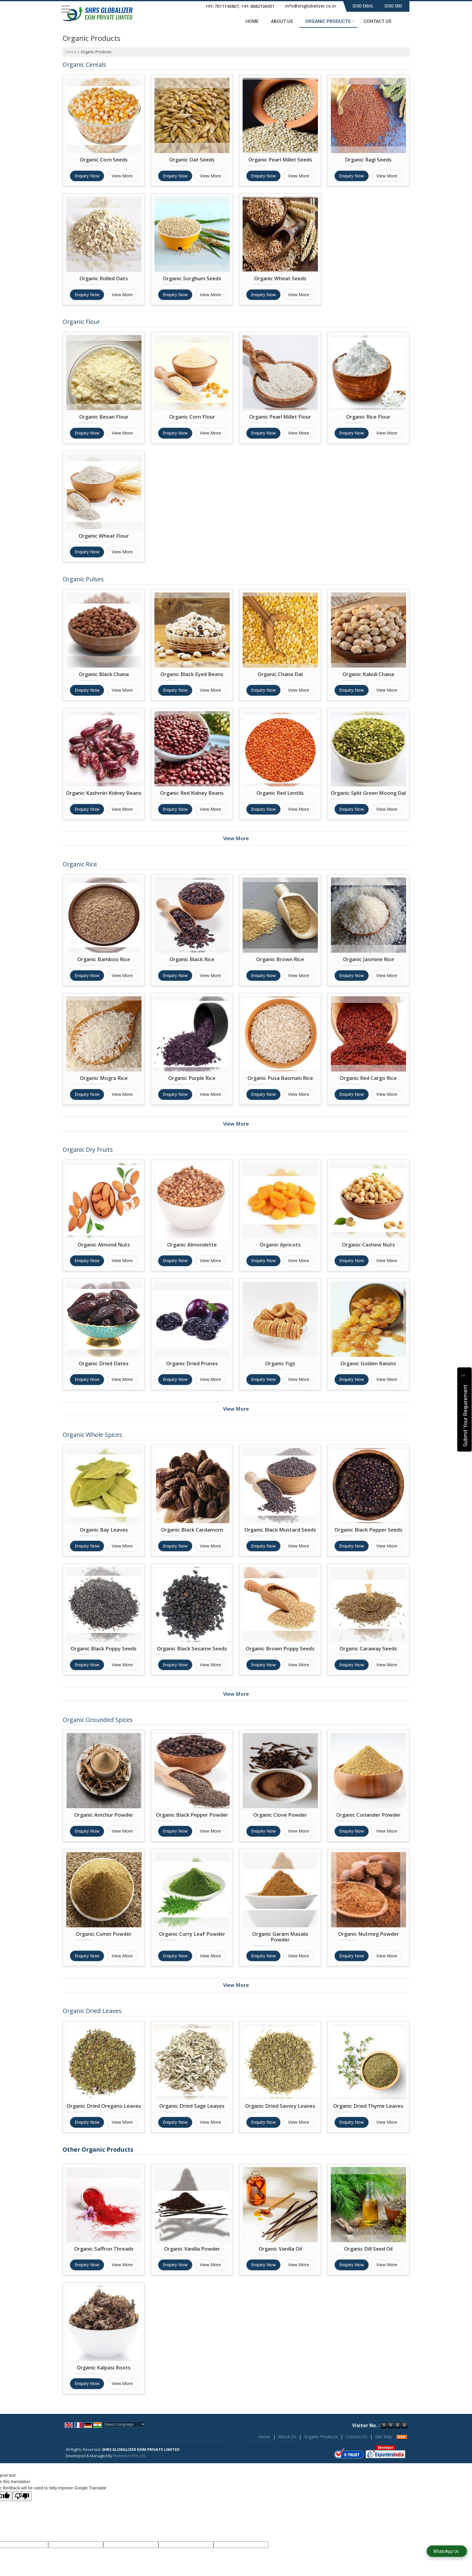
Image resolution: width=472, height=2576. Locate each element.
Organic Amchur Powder (103, 1814)
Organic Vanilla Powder (192, 2248)
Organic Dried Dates (104, 1363)
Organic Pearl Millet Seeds (280, 159)
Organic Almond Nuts (104, 1244)
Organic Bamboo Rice (103, 959)
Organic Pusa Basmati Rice (280, 1077)
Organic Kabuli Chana (368, 674)
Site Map (383, 2436)
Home (252, 21)
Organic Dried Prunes (192, 1363)
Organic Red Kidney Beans (192, 792)
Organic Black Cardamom (192, 1529)
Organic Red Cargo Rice (368, 1077)
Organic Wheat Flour (104, 535)
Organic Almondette (192, 1244)
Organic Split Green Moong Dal (368, 792)
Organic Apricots (280, 1244)
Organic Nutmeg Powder (368, 1933)
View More (122, 176)
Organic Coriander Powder (368, 1814)
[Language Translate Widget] (124, 2424)
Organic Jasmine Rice (368, 959)
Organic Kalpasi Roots (104, 2367)
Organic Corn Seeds (104, 159)
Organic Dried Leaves (92, 2011)
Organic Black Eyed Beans (191, 674)
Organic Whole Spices (92, 1435)
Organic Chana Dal (280, 674)
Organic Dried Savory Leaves (280, 2105)
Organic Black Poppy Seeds (104, 1648)
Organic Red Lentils (280, 792)
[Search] (405, 21)
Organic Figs (280, 1363)
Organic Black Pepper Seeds (368, 1529)
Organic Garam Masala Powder (280, 1936)
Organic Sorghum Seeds (192, 278)
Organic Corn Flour (192, 416)
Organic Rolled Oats (103, 278)
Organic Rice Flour (368, 416)
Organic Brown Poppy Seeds (280, 1648)
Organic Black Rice (191, 959)
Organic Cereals (84, 64)
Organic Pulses (83, 579)
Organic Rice (80, 864)
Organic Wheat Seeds (280, 278)
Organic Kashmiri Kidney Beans (103, 792)
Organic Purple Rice (192, 1077)
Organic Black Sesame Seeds (192, 1648)
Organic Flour (81, 322)
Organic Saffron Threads (104, 2248)
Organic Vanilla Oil (280, 2248)
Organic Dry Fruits (88, 1149)
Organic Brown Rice (280, 959)
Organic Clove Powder (280, 1814)
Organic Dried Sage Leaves (192, 2105)
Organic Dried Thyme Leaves (368, 2105)
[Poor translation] (22, 2496)
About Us (282, 21)
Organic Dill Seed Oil (368, 2248)
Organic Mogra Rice (104, 1077)
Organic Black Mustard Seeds (280, 1529)
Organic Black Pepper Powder (192, 1814)
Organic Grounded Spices (98, 1720)
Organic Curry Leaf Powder (192, 1933)
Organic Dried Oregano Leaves (104, 2105)
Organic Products (330, 21)
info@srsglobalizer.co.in (310, 6)
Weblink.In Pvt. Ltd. (129, 2455)
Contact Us (377, 21)
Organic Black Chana (104, 674)
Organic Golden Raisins (368, 1363)
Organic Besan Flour (104, 416)
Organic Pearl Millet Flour (280, 416)
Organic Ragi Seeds (368, 159)
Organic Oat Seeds (192, 159)
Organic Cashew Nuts (368, 1244)
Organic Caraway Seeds (368, 1648)
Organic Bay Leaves (104, 1529)
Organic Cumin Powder (104, 1933)
